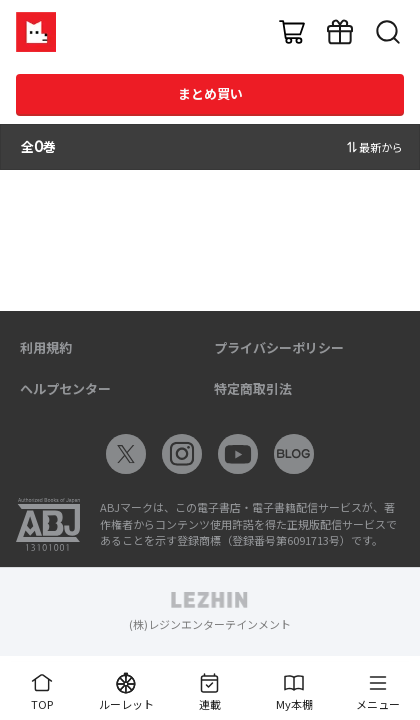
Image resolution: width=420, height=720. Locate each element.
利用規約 (46, 347)
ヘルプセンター (65, 388)
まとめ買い (210, 93)
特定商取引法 (253, 388)
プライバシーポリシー (279, 347)
